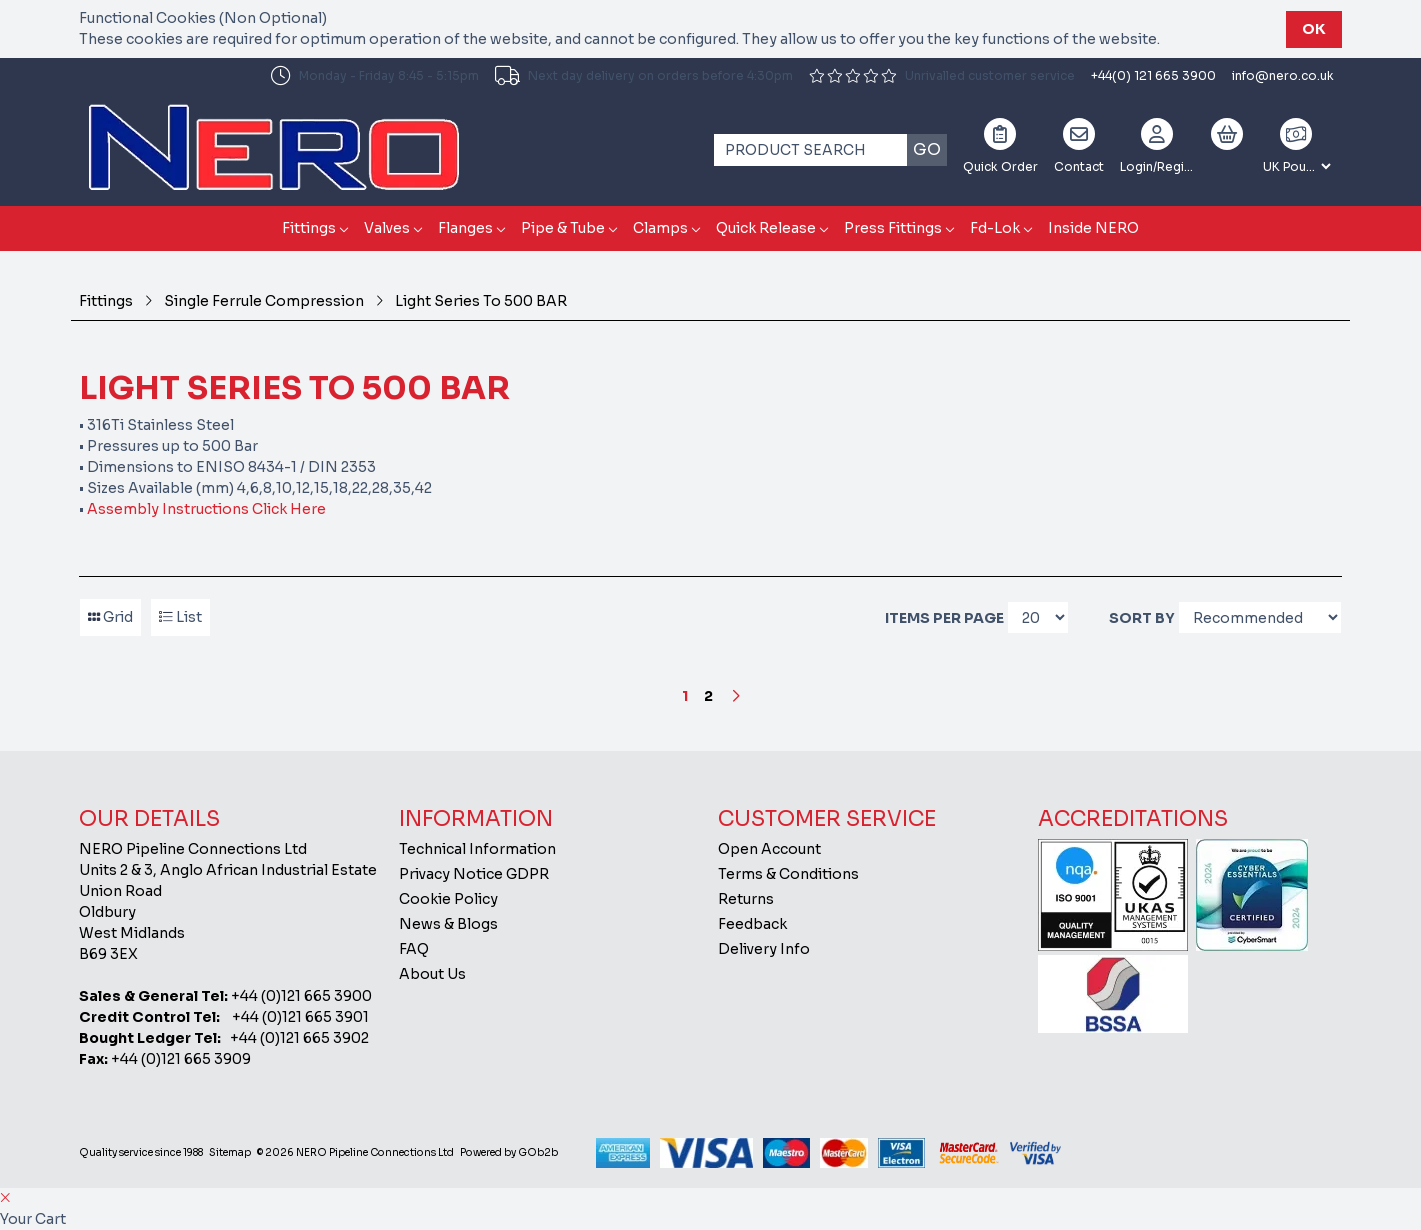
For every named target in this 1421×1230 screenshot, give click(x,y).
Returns (746, 899)
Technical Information (477, 849)
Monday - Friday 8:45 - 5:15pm (375, 76)
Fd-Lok (995, 228)
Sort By (1142, 618)
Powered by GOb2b (509, 1152)
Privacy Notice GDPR (474, 874)
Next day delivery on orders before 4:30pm (644, 76)
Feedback (752, 924)
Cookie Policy (448, 899)
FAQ (414, 949)
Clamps (660, 228)
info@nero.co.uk (1283, 75)
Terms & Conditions (788, 874)
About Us (432, 974)
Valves (387, 228)
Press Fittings (893, 228)
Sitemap (230, 1152)
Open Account (769, 849)
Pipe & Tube (563, 228)
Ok (1314, 29)
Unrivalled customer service (942, 75)
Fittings (309, 228)
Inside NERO (1093, 228)
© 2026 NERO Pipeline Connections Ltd (355, 1152)
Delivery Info (764, 949)
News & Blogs (448, 924)
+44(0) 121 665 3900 (1153, 75)
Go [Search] (927, 149)
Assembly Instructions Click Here (205, 509)
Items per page (944, 618)
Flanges (465, 228)
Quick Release (766, 228)
